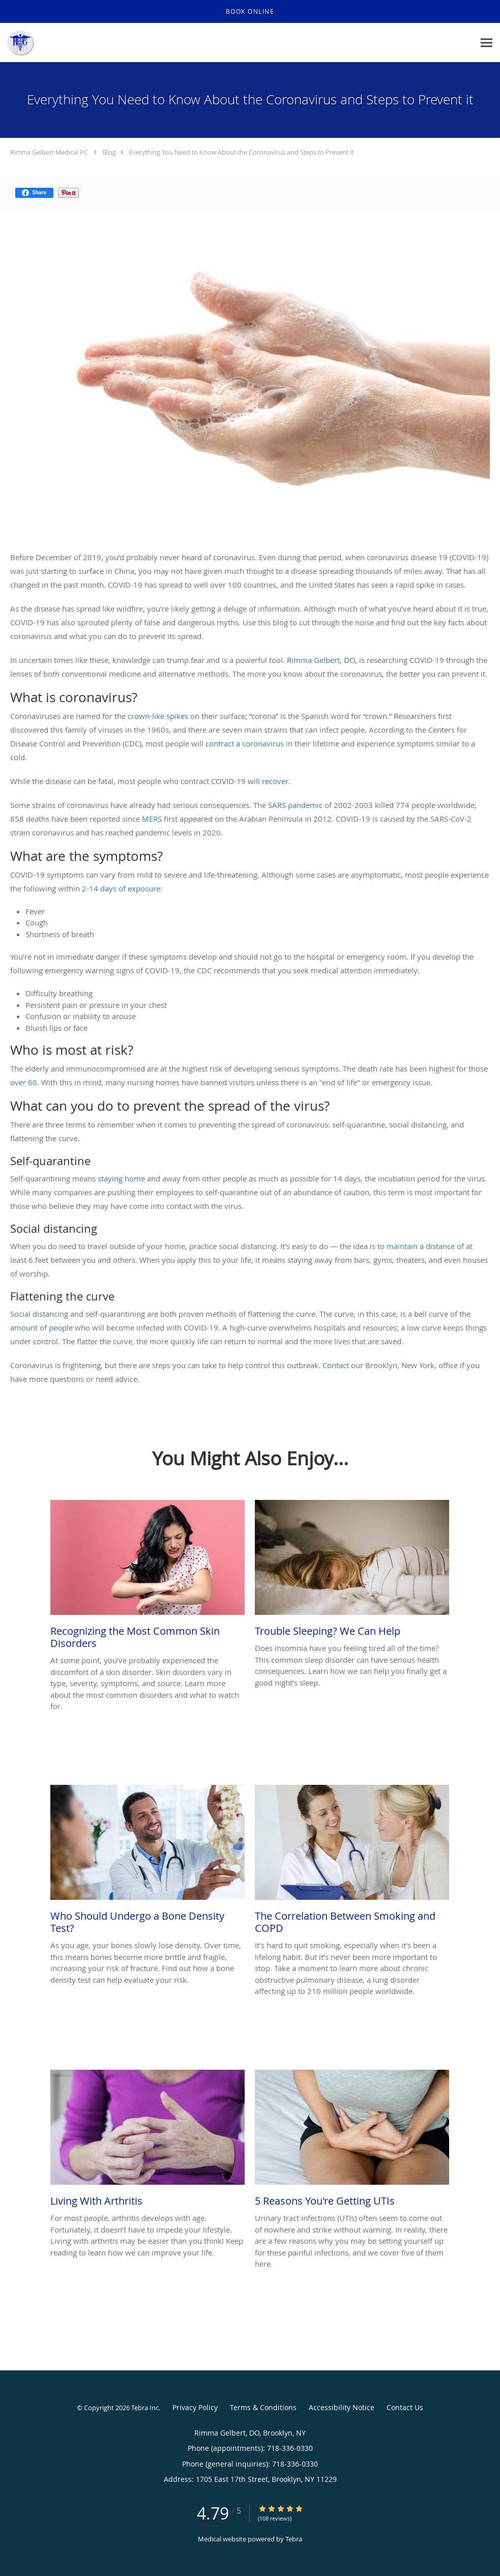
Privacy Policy (195, 2407)
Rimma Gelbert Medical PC (49, 152)
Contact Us (405, 2407)
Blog (109, 152)
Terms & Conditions (263, 2407)
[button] (250, 11)
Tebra (293, 2538)
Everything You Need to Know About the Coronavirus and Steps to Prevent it (241, 152)
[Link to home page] (17, 42)
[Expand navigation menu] (486, 43)
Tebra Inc (145, 2407)
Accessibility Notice (341, 2407)
